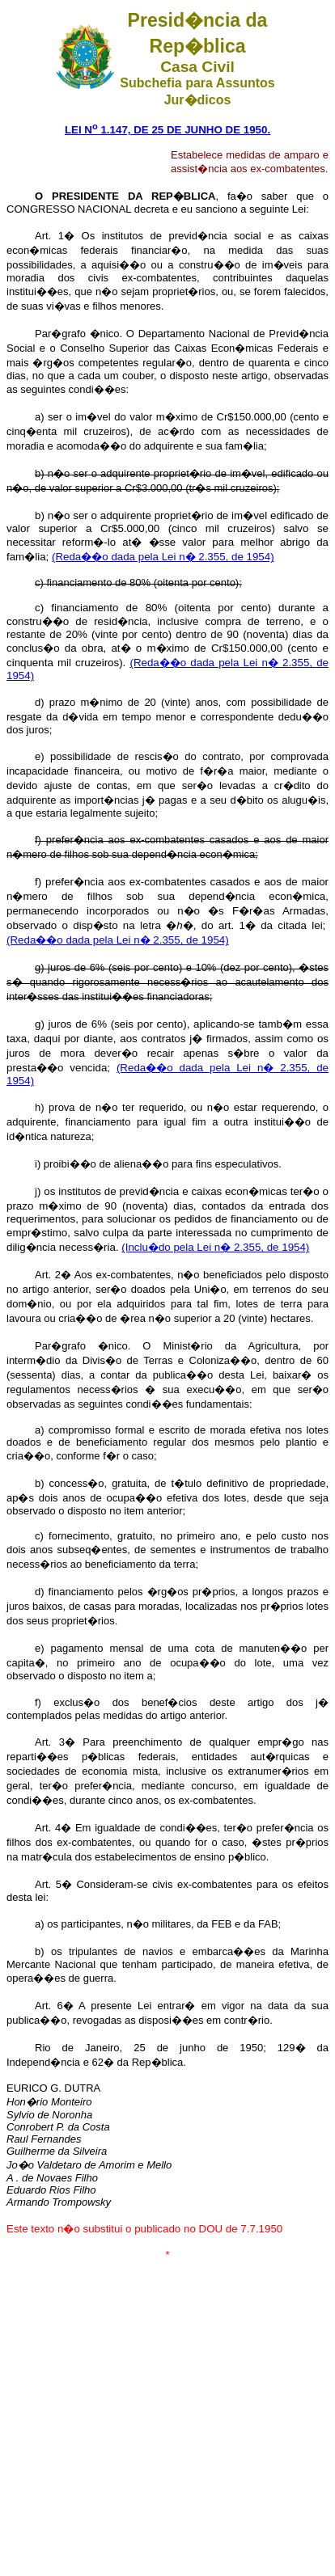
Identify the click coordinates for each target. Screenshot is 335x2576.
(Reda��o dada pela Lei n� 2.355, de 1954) (163, 557)
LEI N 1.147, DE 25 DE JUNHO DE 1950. (167, 130)
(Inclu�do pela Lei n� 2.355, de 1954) (215, 1247)
